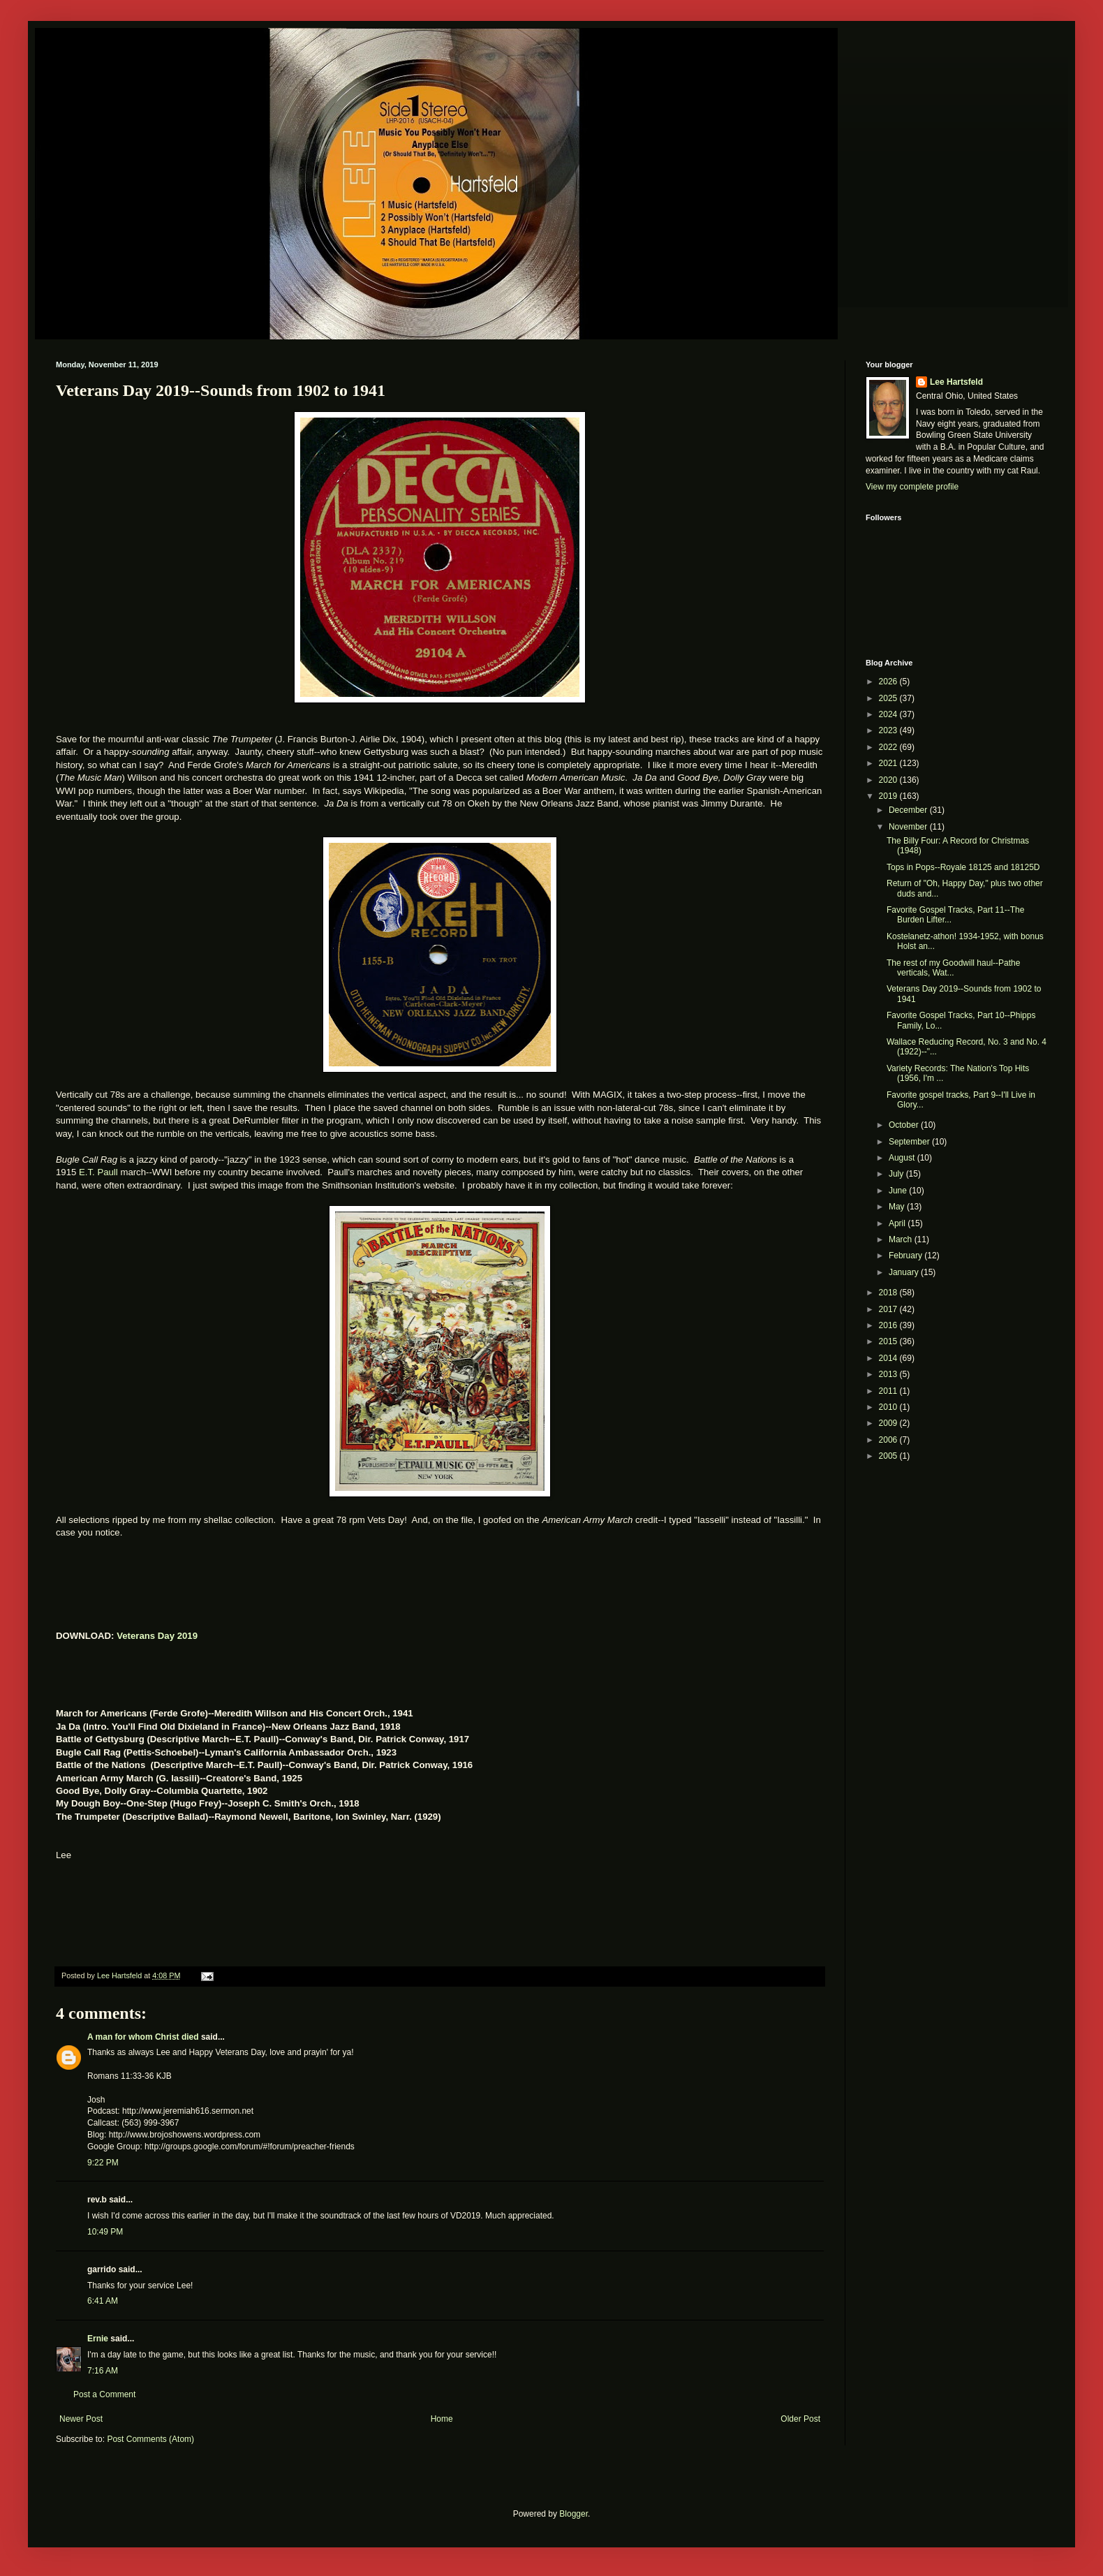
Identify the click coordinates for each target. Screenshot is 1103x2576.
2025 (889, 698)
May (898, 1207)
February (906, 1255)
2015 (889, 1341)
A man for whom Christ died (143, 2037)
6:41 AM (102, 2301)
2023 (889, 730)
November (909, 827)
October (905, 1125)
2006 (889, 1440)
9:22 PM (103, 2162)
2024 (889, 714)
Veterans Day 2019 (157, 1636)
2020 (889, 780)
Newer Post (81, 2419)
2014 (889, 1358)
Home (442, 2419)
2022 (889, 747)
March (902, 1239)
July (897, 1174)
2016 (889, 1325)
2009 (889, 1423)
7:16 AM (102, 2371)
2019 (889, 796)
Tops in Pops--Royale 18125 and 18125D (963, 867)
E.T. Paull (98, 1172)
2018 (889, 1292)
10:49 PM (105, 2232)
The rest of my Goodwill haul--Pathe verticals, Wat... (953, 968)
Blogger (573, 2514)
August (903, 1158)
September (910, 1142)
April (898, 1223)
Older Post (800, 2419)
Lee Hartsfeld (956, 382)
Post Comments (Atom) (150, 2439)
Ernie (97, 2338)
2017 (889, 1309)
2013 (889, 1374)
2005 (889, 1456)
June (899, 1190)
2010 (889, 1407)
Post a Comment (104, 2394)
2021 (889, 763)
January (905, 1272)
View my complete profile (912, 487)
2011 (889, 1391)
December (909, 810)
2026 (889, 681)
